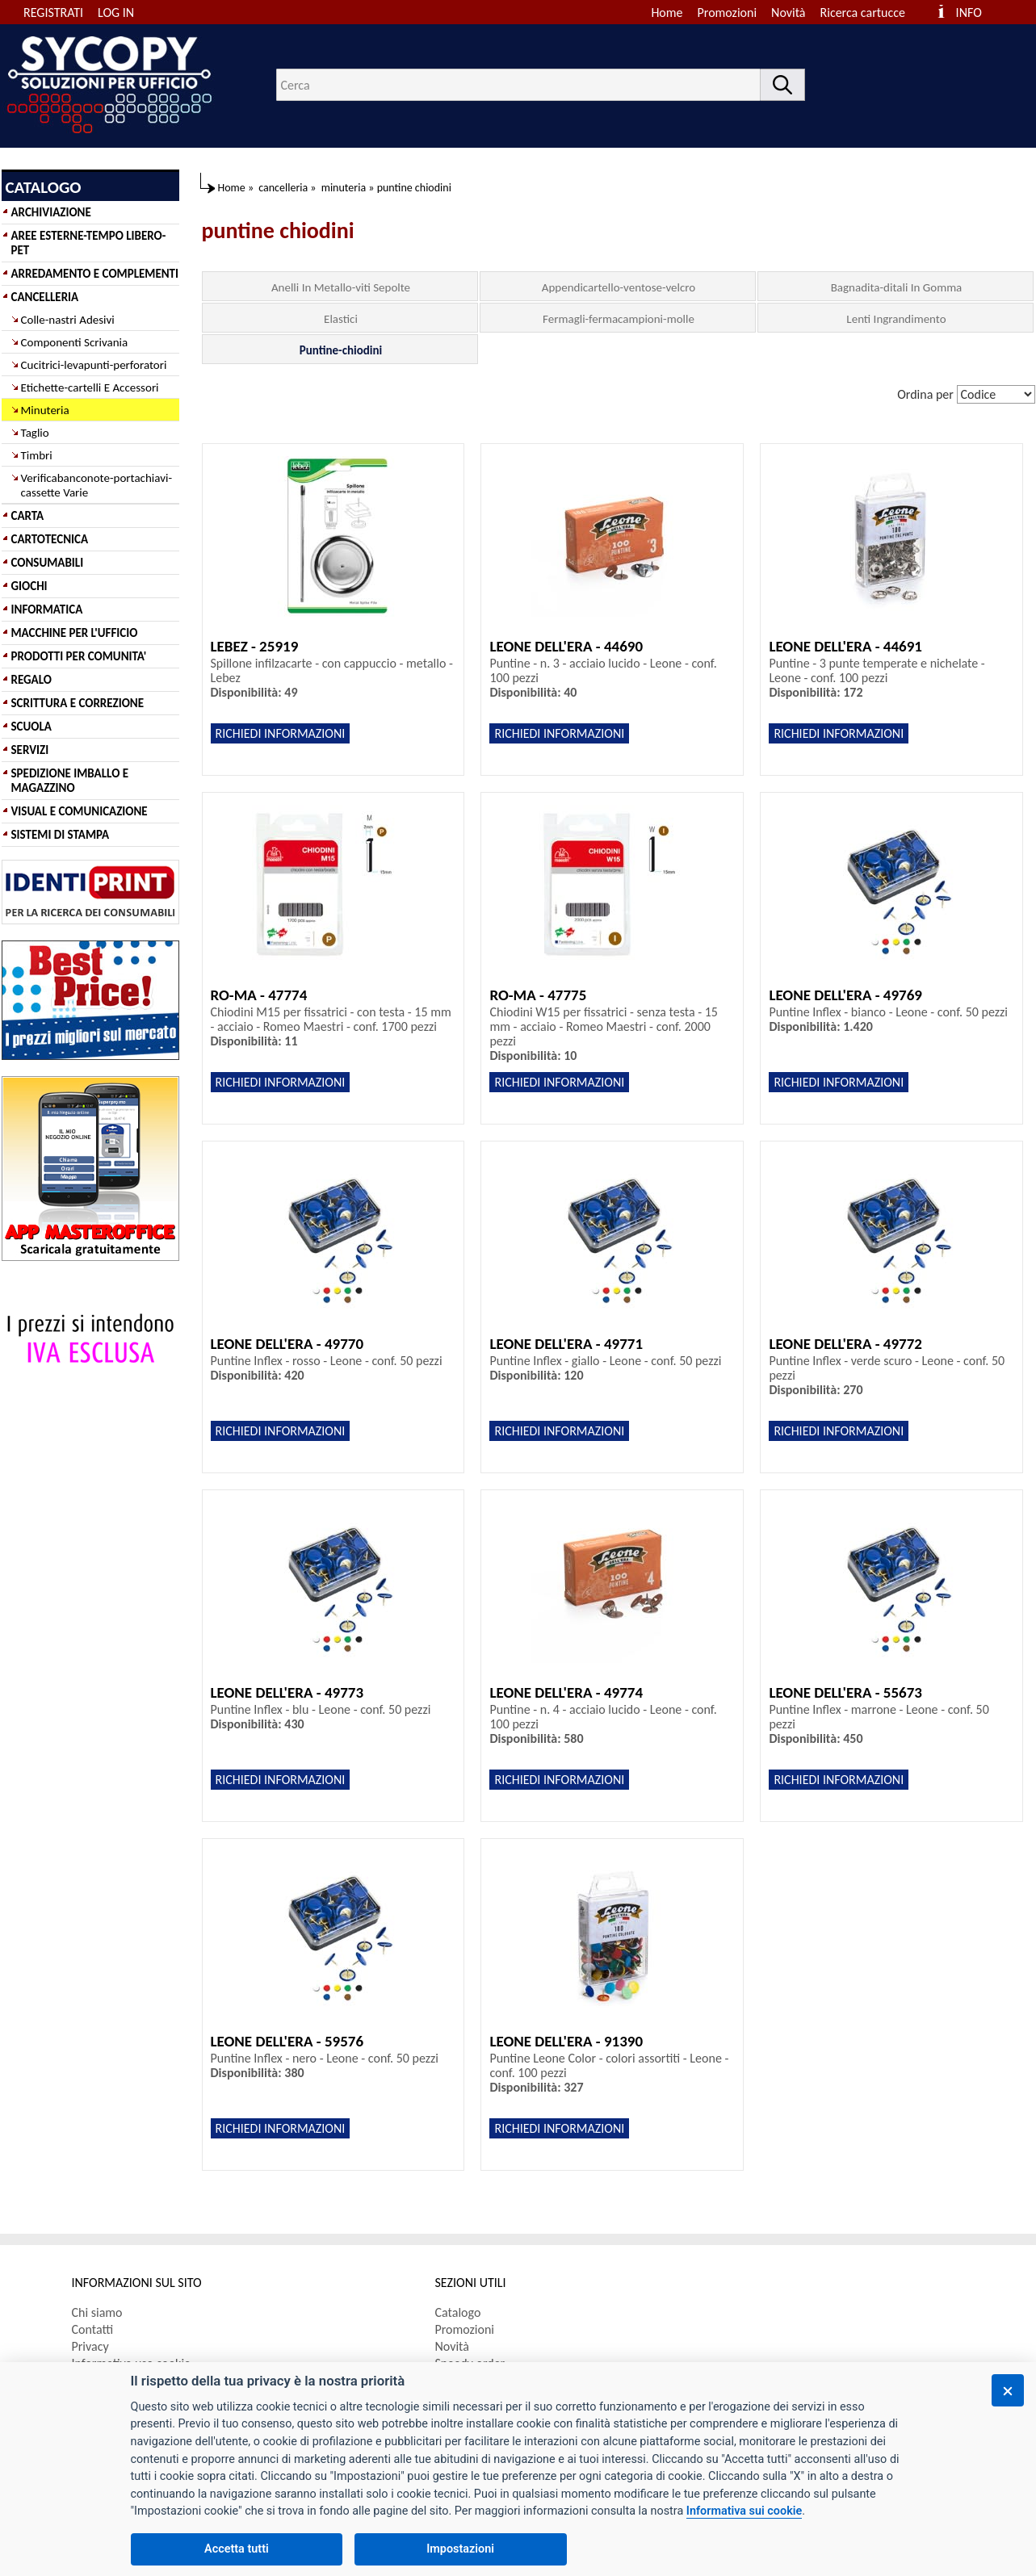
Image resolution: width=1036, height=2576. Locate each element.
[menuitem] (870, 12)
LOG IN (116, 12)
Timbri (36, 455)
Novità (788, 12)
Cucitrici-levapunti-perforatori (94, 365)
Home (666, 12)
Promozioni (727, 12)
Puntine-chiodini (341, 350)
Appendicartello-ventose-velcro (619, 287)
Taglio (35, 432)
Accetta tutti (236, 2549)
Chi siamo (97, 2312)
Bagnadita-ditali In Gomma (897, 287)
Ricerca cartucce (862, 12)
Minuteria (45, 410)
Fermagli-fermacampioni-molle (618, 319)
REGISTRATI (53, 12)
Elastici (341, 319)
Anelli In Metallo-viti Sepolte (340, 287)
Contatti (93, 2329)
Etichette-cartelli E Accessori (90, 387)
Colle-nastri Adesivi (68, 319)
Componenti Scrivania (74, 342)
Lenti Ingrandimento (896, 319)
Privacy (90, 2346)
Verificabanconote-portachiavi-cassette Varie (97, 485)
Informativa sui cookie (744, 2511)
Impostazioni (460, 2549)
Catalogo (458, 2312)
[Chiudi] (1008, 2390)
